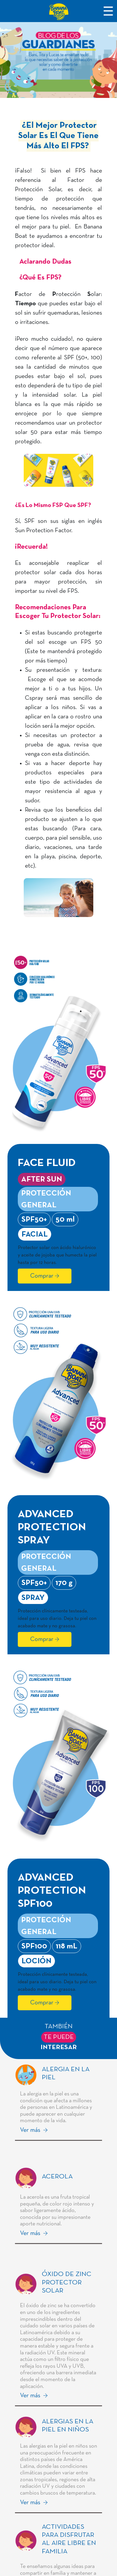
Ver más (31, 2130)
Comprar (41, 1276)
